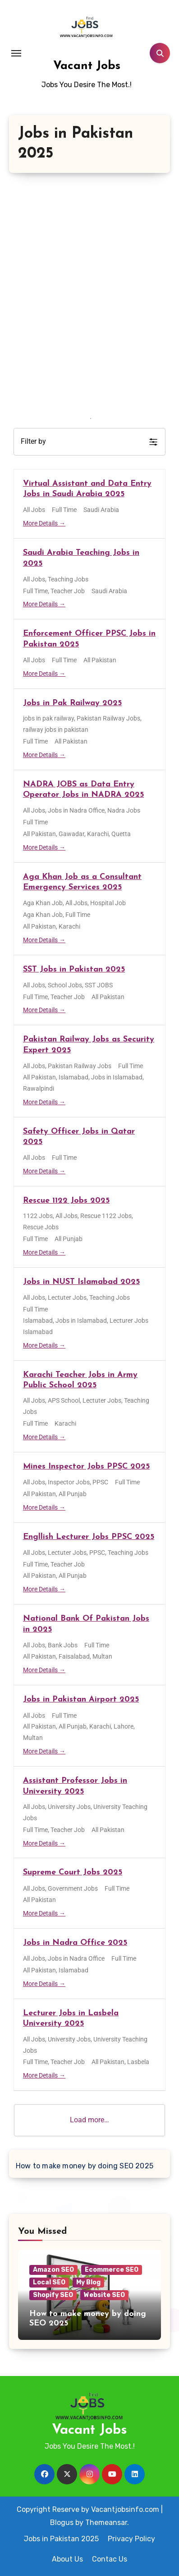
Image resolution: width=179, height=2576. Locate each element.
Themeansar (106, 2522)
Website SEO (104, 2295)
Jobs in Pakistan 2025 (61, 2538)
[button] (89, 441)
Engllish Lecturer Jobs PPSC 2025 (88, 1537)
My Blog (88, 2282)
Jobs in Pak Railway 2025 (72, 703)
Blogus (61, 2522)
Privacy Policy (131, 2538)
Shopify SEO (53, 2295)
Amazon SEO (53, 2270)
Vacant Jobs (86, 66)
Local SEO (49, 2282)
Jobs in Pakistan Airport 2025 (81, 1699)
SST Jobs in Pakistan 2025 (74, 969)
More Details (44, 523)
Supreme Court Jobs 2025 (72, 1872)
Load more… (89, 2120)
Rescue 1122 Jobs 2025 (66, 1200)
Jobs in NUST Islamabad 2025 (81, 1282)
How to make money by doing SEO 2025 (84, 2166)
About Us (67, 2559)
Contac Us (109, 2559)
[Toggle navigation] (16, 53)
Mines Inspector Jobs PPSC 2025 (86, 1466)
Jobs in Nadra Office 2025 (75, 1943)
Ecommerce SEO (111, 2270)
